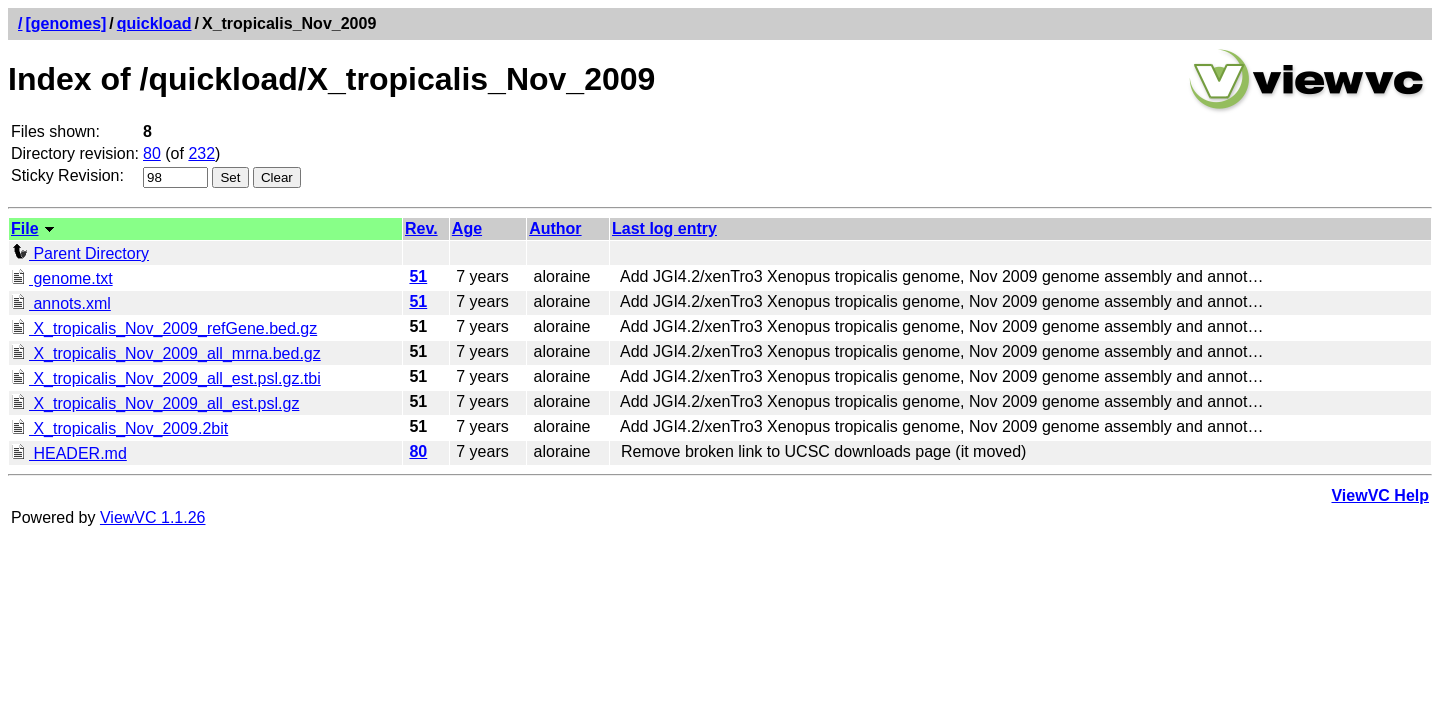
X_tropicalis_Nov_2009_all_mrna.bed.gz (166, 353)
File (25, 228)
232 (201, 153)
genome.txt (62, 278)
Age (467, 228)
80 (152, 153)
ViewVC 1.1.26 (153, 517)
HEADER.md (69, 453)
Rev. (421, 228)
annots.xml (61, 303)
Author (555, 228)
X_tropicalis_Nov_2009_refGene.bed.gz (164, 328)
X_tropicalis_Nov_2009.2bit (119, 428)
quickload (154, 23)
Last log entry (664, 228)
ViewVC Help (1380, 495)
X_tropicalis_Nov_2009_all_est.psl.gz (155, 403)
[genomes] (65, 23)
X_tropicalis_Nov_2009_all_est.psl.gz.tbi (166, 378)
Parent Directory (80, 253)
